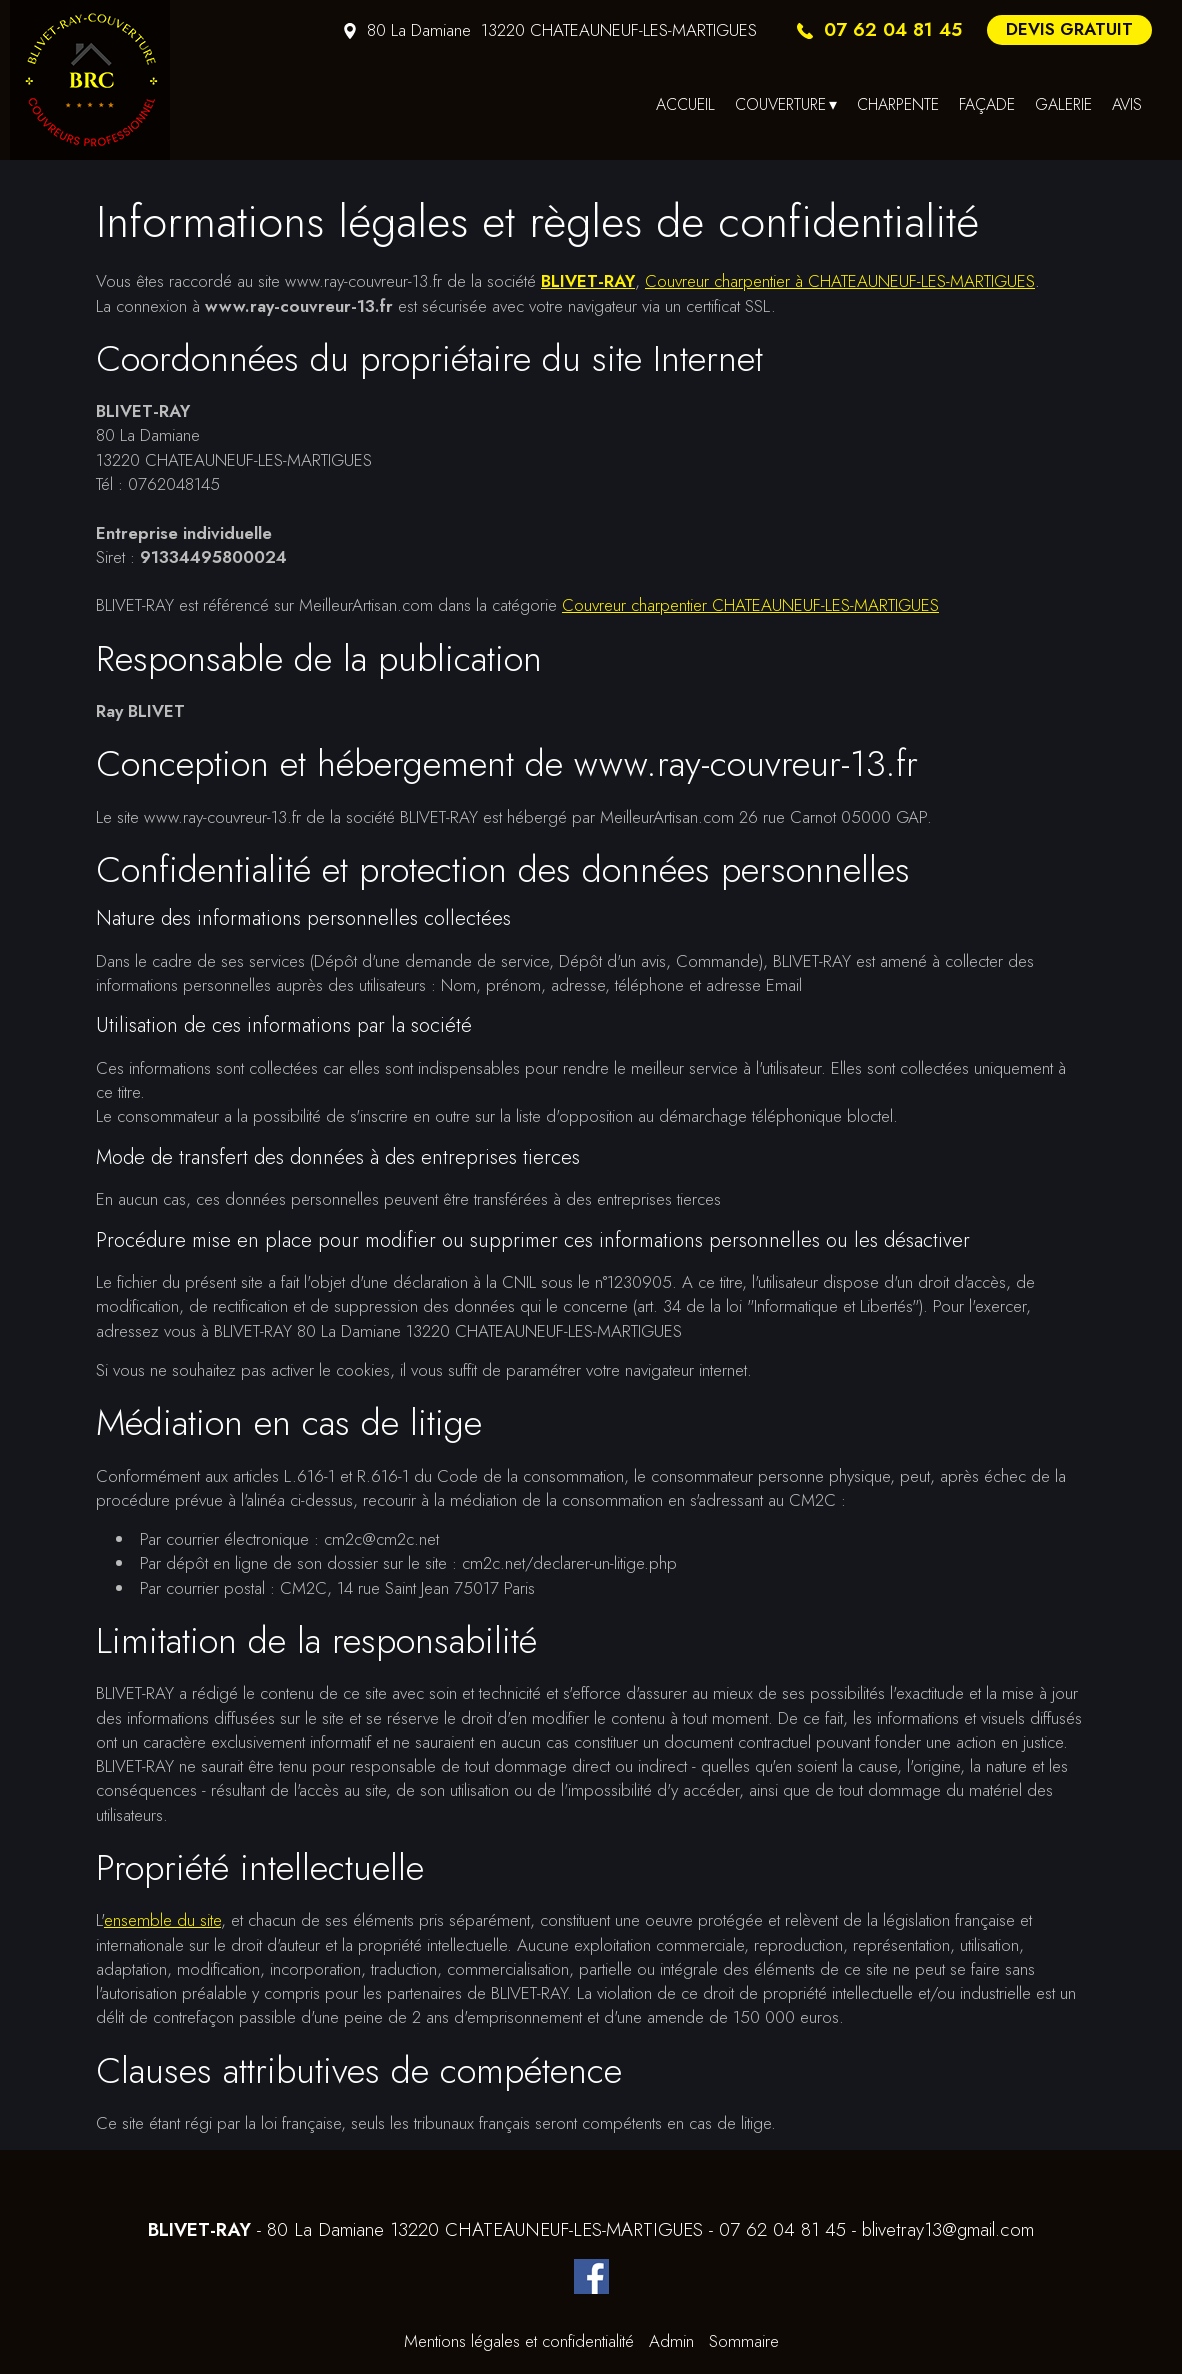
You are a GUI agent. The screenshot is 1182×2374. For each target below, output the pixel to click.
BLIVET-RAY (588, 281)
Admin (671, 2341)
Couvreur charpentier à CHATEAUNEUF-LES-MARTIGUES (840, 281)
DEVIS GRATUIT (1069, 29)
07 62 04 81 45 (782, 2230)
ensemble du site (162, 1920)
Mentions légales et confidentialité (519, 2341)
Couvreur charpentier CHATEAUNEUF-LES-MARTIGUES (750, 605)
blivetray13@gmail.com (948, 2230)
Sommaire (744, 2341)
